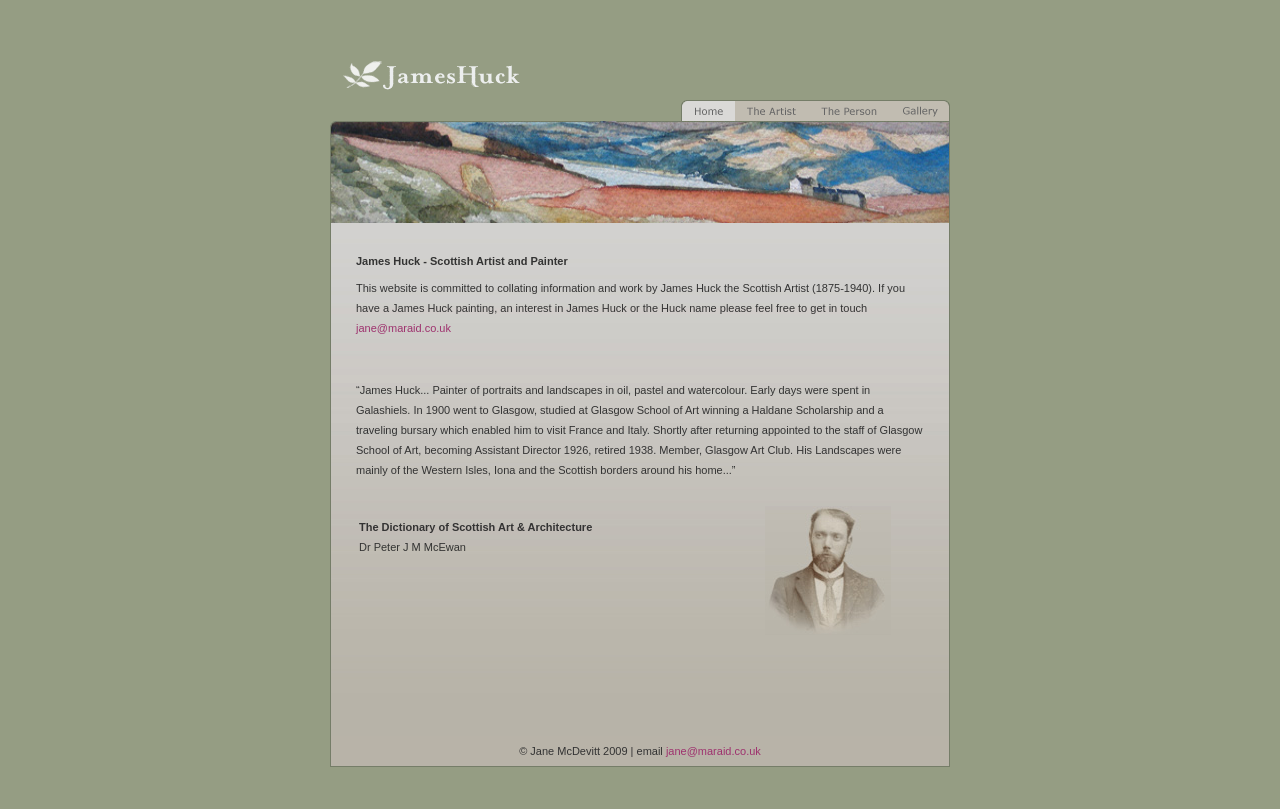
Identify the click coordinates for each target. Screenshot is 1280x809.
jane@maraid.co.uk (403, 328)
